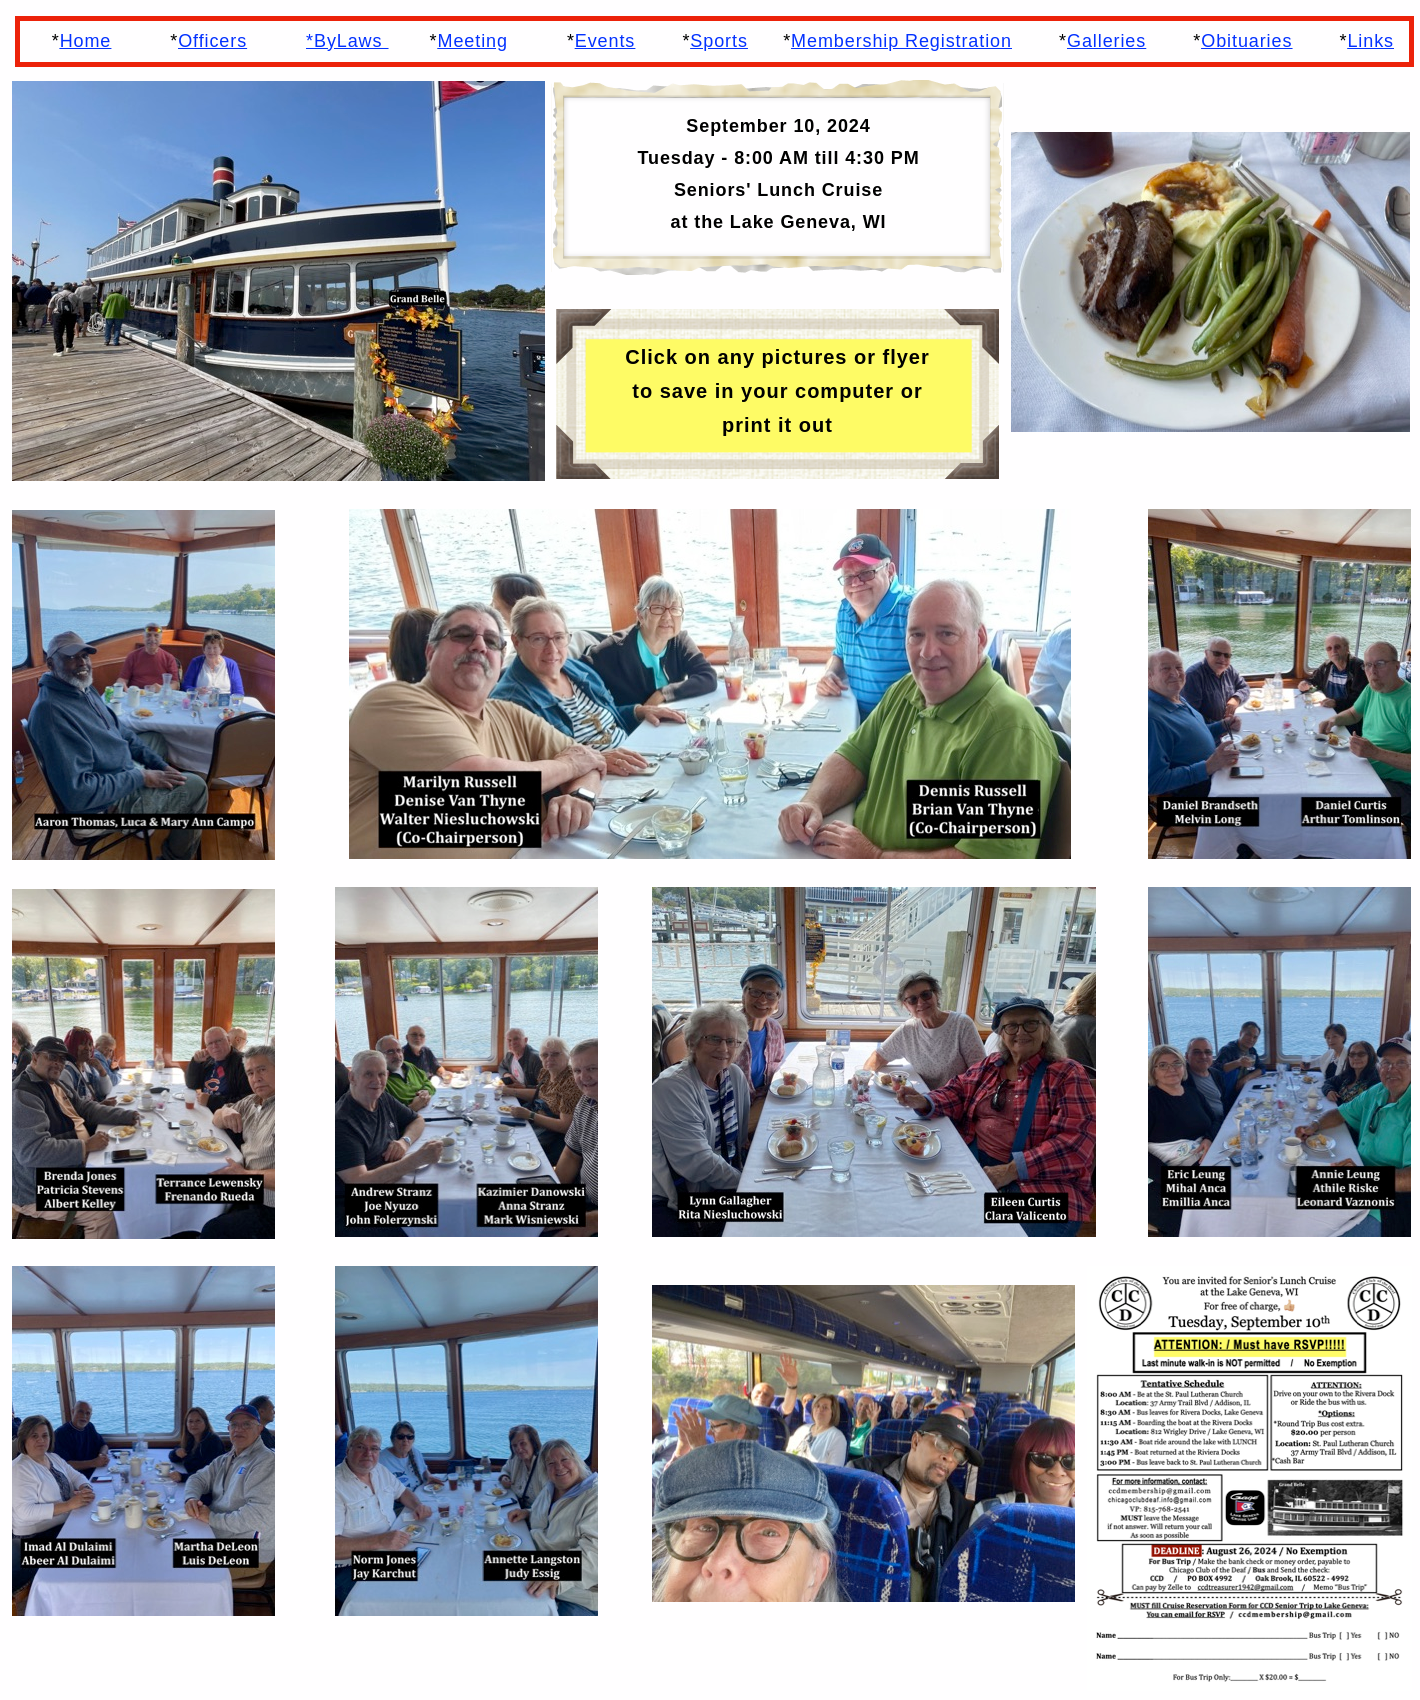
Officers (212, 41)
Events (605, 41)
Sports (718, 41)
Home (86, 41)
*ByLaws (347, 41)
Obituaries (1246, 41)
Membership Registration (901, 41)
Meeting (473, 41)
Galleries (1106, 41)
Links (1370, 41)
